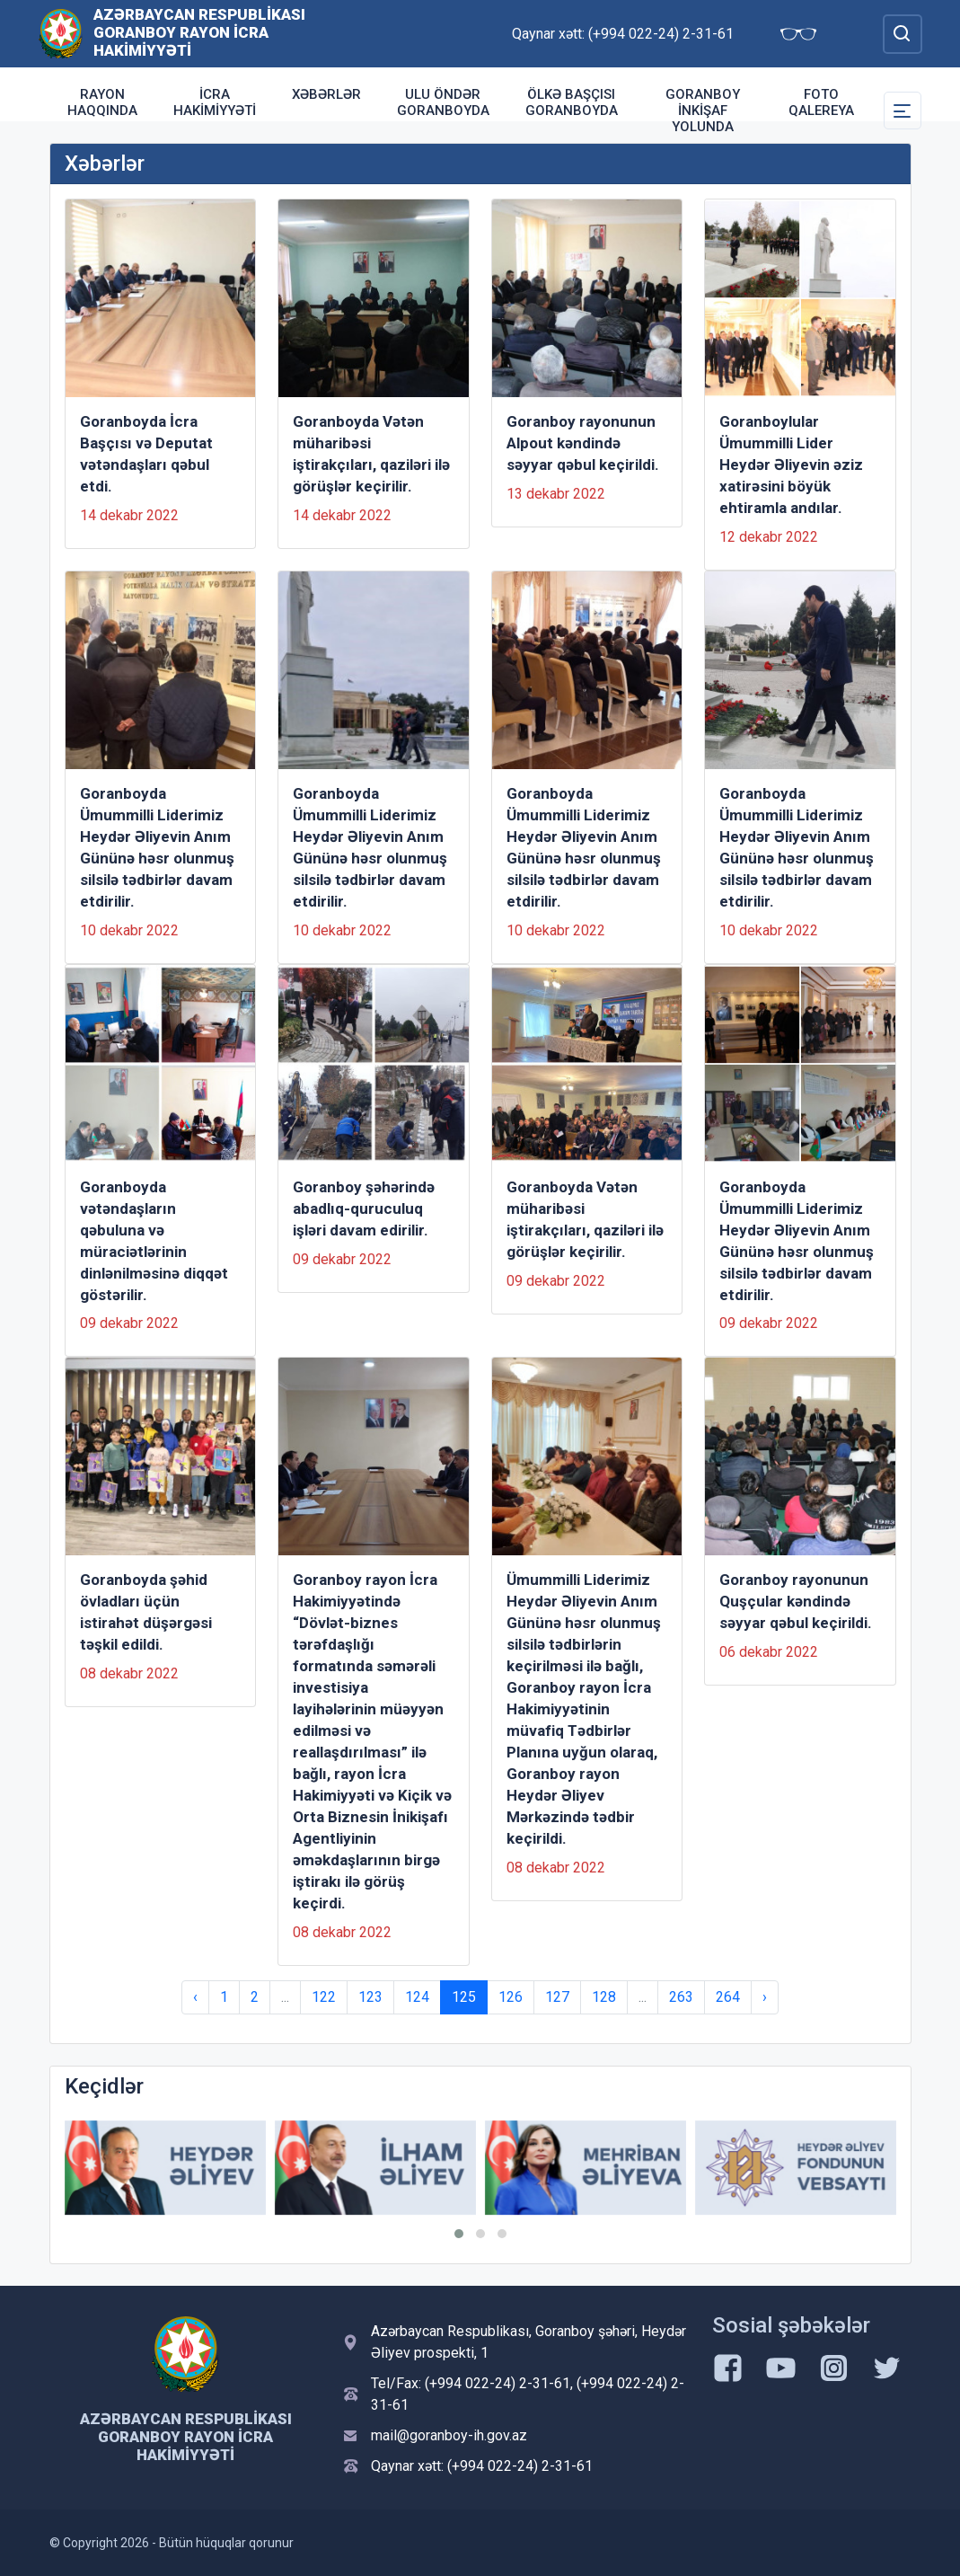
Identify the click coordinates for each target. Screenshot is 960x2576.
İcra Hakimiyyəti (214, 102)
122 (324, 1996)
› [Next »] (764, 1996)
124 (417, 1996)
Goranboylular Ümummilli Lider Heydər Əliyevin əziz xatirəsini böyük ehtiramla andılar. (791, 464)
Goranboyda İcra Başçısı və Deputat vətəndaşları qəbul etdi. (146, 453)
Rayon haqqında (102, 102)
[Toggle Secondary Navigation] (902, 110)
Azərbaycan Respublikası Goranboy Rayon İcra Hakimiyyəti (199, 32)
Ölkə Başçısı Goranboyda (571, 102)
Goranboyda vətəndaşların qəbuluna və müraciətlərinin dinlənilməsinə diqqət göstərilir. (154, 1241)
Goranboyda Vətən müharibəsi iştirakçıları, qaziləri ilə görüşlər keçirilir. (371, 453)
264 (728, 1996)
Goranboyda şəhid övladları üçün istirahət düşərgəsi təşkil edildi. (146, 1612)
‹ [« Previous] (195, 1996)
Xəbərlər (326, 94)
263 (681, 1996)
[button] (459, 2234)
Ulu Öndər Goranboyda (443, 102)
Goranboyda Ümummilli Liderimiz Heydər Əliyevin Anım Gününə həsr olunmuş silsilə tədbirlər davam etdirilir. (157, 847)
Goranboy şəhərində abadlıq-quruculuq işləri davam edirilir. (364, 1208)
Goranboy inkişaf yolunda (702, 110)
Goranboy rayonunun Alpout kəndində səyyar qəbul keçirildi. (582, 443)
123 (370, 1996)
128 (604, 1996)
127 (557, 1996)
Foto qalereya (821, 102)
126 (510, 1996)
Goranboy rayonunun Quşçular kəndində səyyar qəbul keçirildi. (795, 1601)
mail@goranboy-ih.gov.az (449, 2435)
